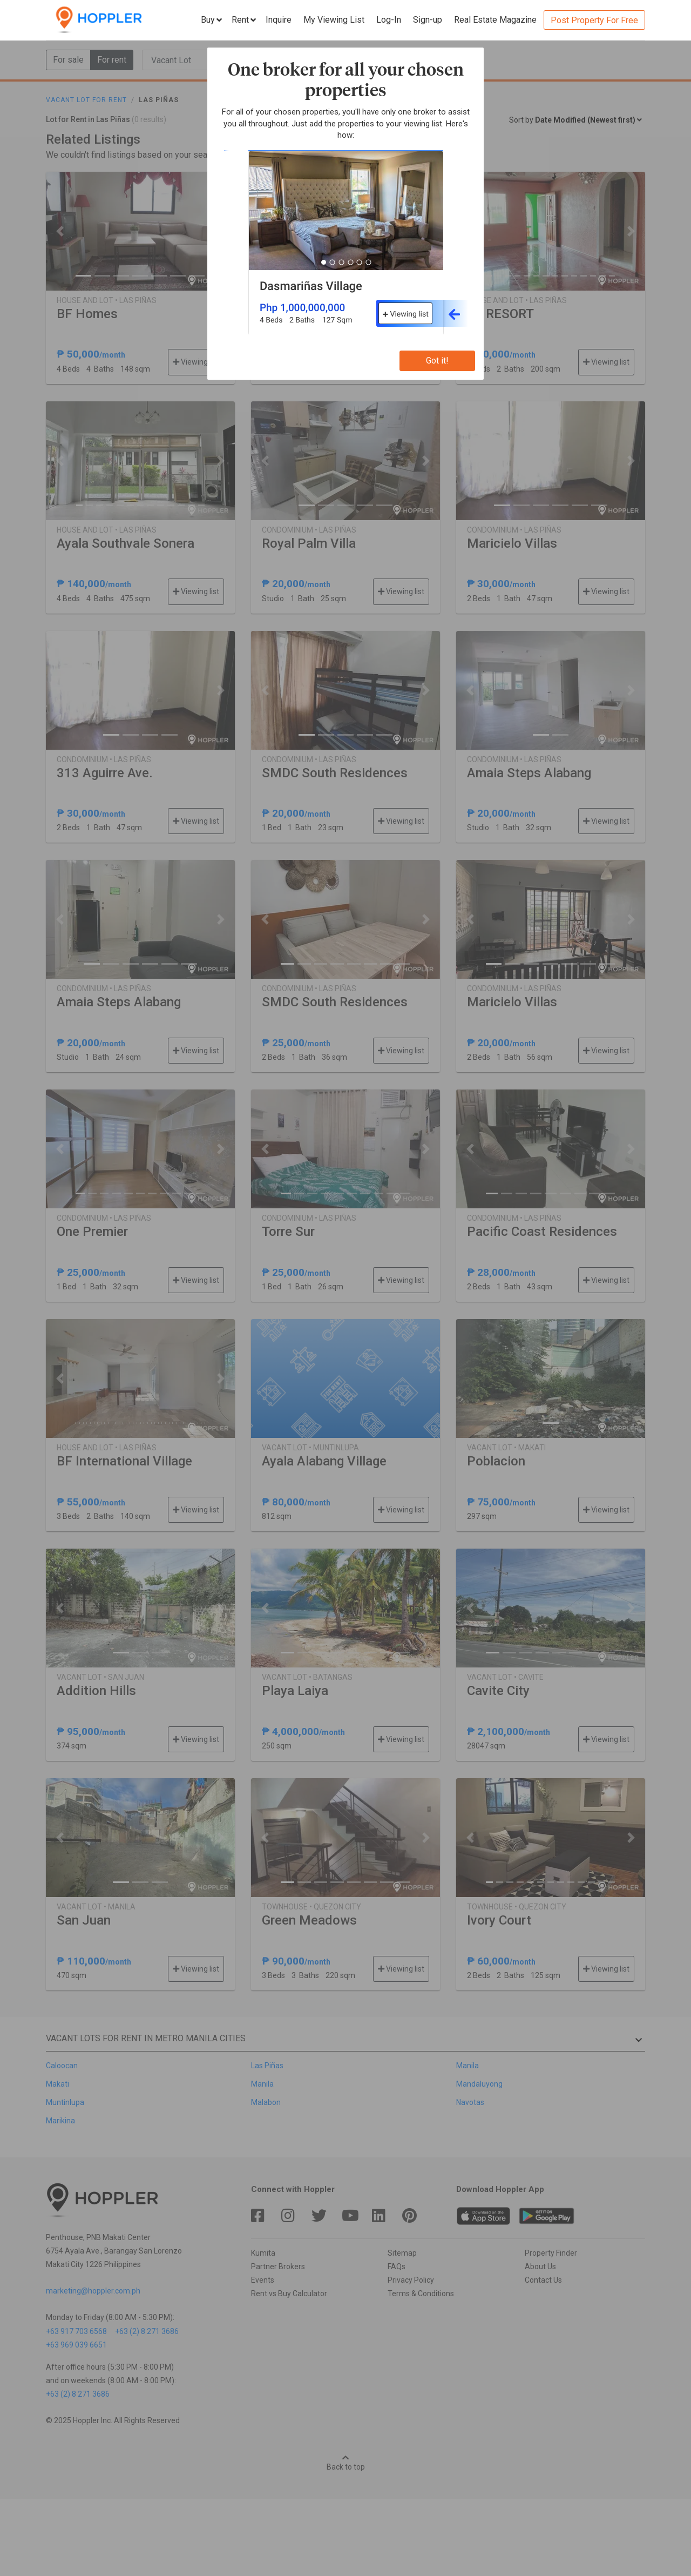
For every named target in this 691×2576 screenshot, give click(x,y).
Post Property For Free (594, 20)
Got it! (437, 360)
